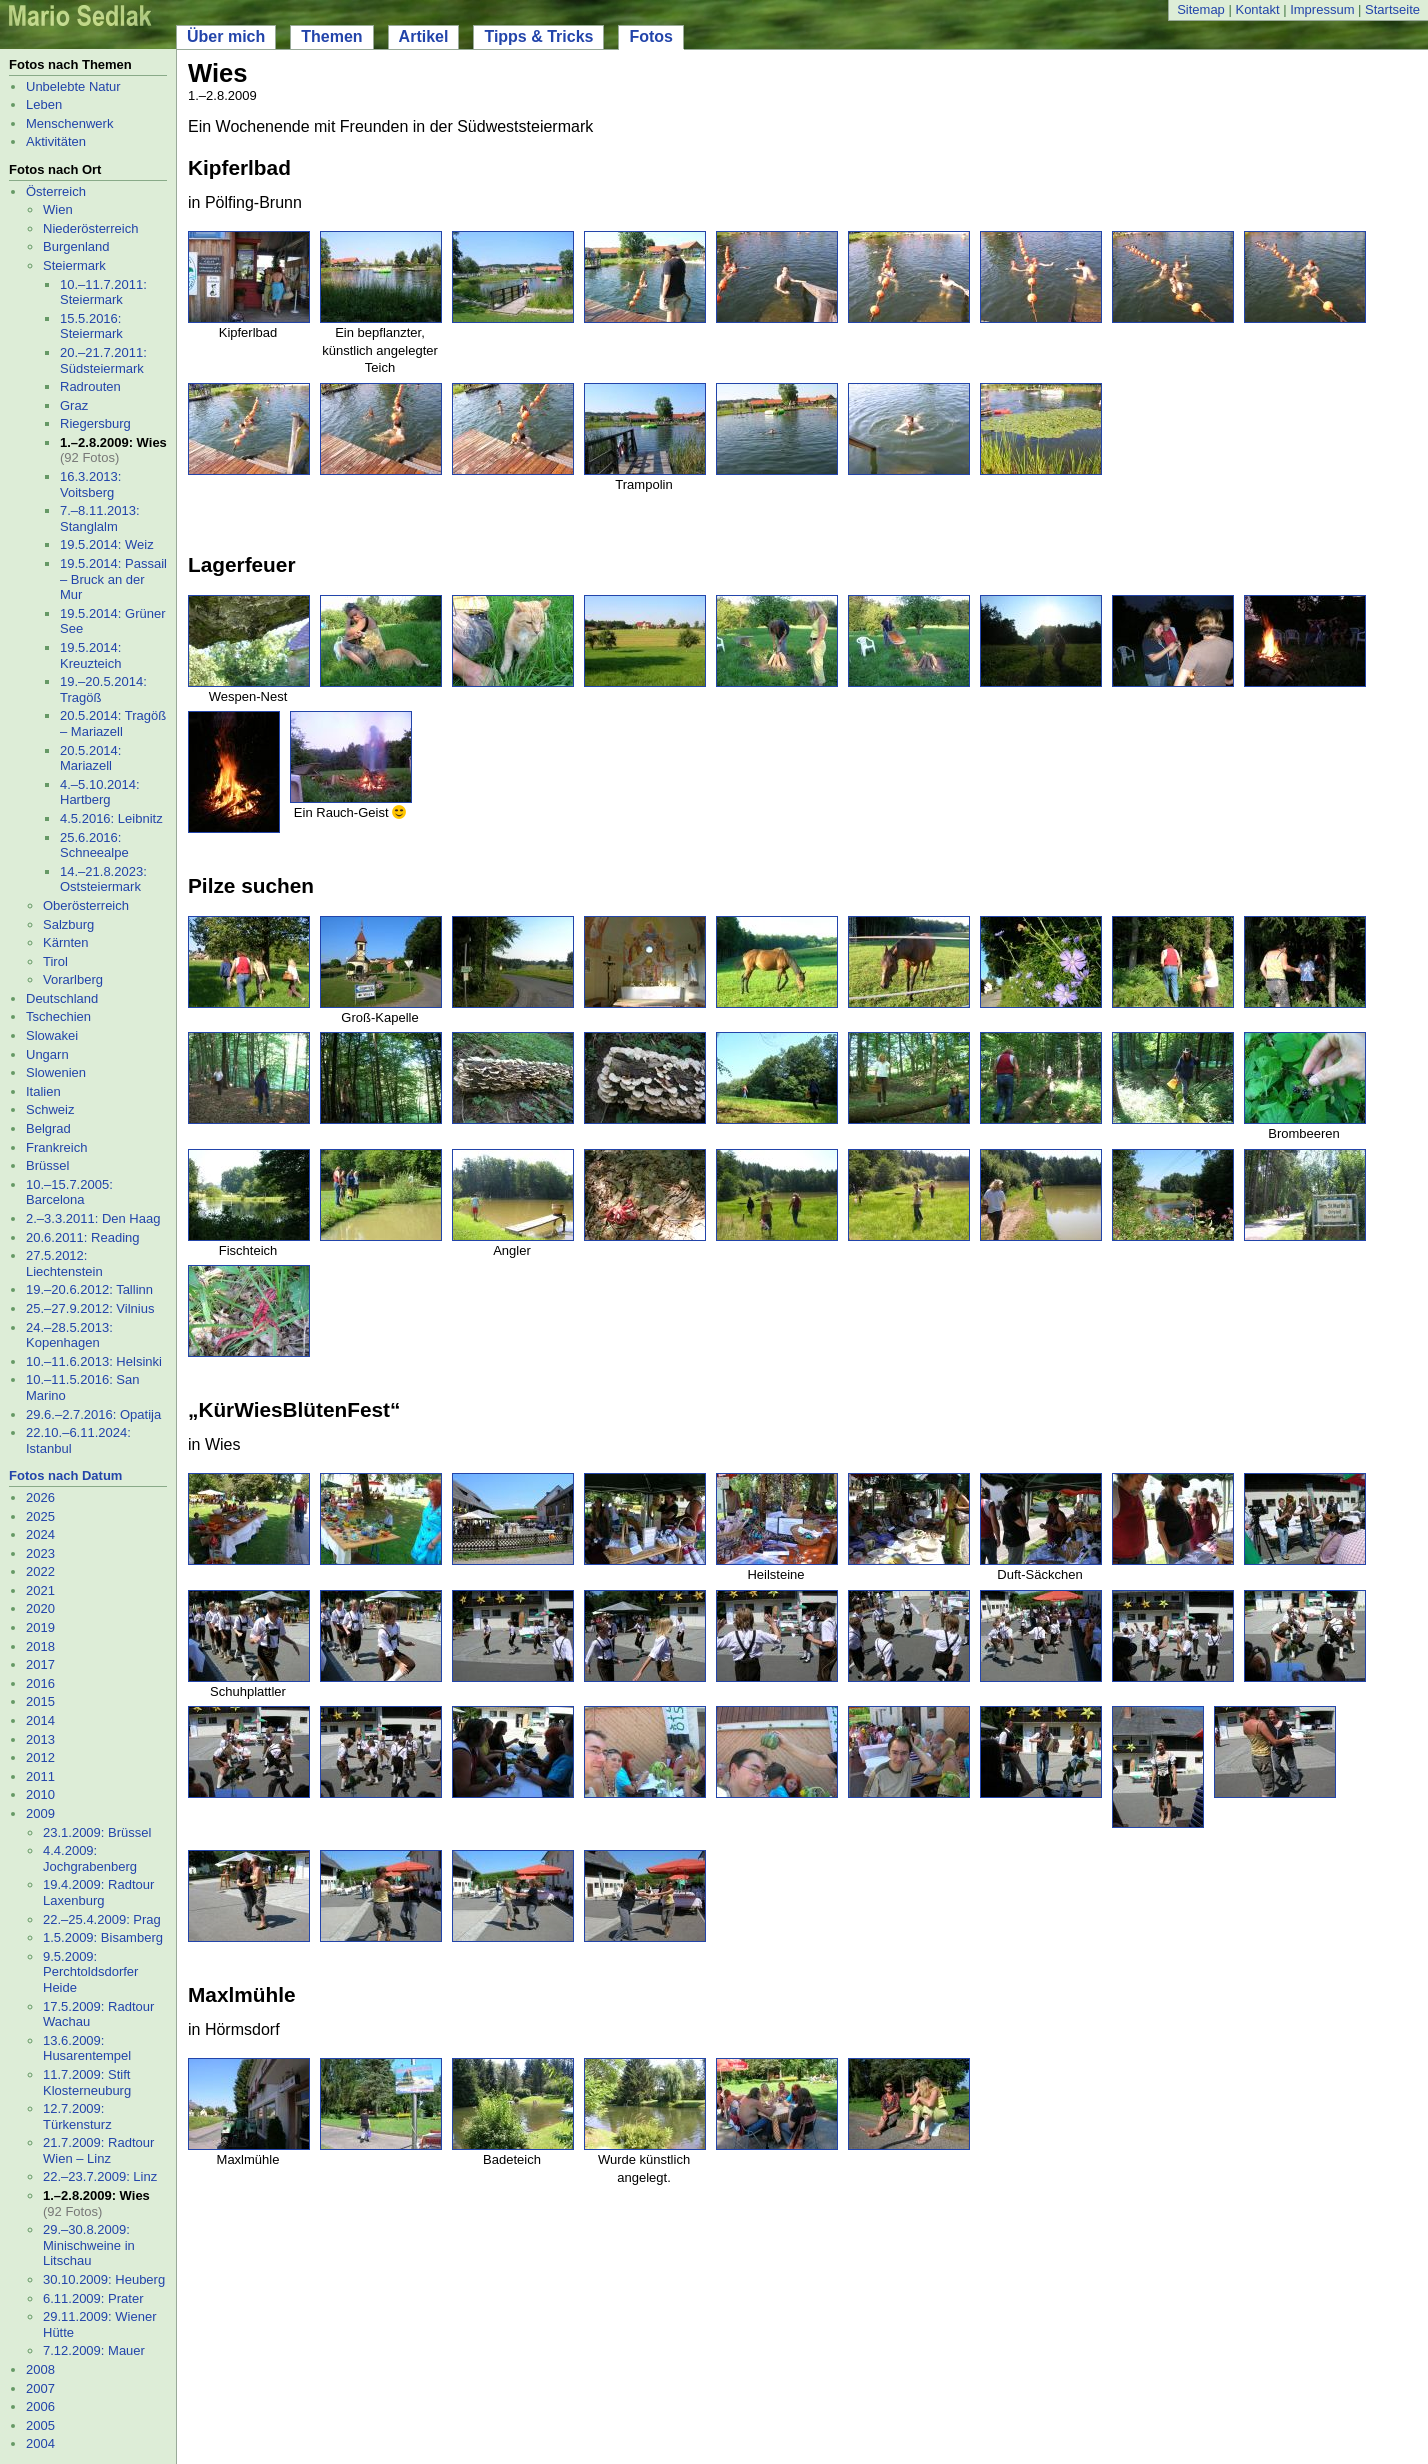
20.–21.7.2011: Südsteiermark (103, 360)
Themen (331, 36)
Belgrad (48, 1128)
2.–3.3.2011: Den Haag (93, 1218)
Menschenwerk (69, 123)
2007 (40, 2388)
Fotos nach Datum (65, 1475)
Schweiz (50, 1109)
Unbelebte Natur (73, 86)
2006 (40, 2406)
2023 (40, 1553)
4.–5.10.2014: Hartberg (100, 792)
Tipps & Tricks (538, 36)
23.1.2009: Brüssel (97, 1832)
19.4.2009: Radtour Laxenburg (98, 1892)
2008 (40, 2369)
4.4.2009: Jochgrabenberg (90, 1858)
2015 (40, 1701)
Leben (44, 104)
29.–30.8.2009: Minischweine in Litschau (89, 2245)
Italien (43, 1091)
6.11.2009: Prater (93, 2298)
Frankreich (56, 1147)
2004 (40, 2443)
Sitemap (1201, 9)
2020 (40, 1608)
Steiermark (74, 265)
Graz (74, 405)
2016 (40, 1683)
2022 (40, 1571)
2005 (40, 2425)
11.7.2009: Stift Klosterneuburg (87, 2082)
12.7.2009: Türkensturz (77, 2116)
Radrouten (90, 386)
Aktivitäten (56, 141)
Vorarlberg (73, 979)
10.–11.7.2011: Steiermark (103, 292)
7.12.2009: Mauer (94, 2350)
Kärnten (66, 942)
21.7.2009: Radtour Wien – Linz (98, 2150)
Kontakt (1257, 9)
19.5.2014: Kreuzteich (90, 655)
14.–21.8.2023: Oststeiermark (103, 879)
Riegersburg (95, 423)
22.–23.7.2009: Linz (100, 2176)
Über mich (226, 36)
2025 (40, 1516)
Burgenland (76, 246)
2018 (40, 1646)
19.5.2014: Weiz (107, 544)
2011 (40, 1776)
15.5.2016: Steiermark (91, 326)
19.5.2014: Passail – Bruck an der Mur (113, 579)
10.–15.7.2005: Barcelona (69, 1192)
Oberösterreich (86, 905)
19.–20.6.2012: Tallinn (89, 1289)
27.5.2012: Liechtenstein (64, 1263)
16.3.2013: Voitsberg (90, 484)
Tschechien (58, 1016)
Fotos (651, 36)
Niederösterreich (90, 228)
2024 (40, 1534)
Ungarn (47, 1054)
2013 (40, 1739)
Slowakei (52, 1035)
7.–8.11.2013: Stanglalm (100, 518)
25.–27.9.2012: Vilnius (90, 1308)
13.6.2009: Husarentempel (87, 2048)
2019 (40, 1627)
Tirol (55, 961)
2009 (40, 1813)
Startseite (1392, 9)
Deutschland (62, 998)
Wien (58, 209)
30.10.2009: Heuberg (104, 2279)
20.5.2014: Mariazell (90, 758)
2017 (40, 1664)
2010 (40, 1794)
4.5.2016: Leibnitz (111, 818)
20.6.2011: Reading (82, 1237)
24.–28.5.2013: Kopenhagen (69, 1335)
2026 (40, 1497)
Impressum (1322, 9)
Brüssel (47, 1165)
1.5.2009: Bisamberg (103, 1937)
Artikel (424, 36)
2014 (40, 1720)
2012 (40, 1757)
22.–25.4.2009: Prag (102, 1919)
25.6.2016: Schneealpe (94, 845)
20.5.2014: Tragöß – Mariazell (113, 723)
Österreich (56, 191)
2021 (40, 1590)
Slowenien (56, 1072)
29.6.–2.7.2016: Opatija (93, 1414)
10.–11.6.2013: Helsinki (94, 1361)
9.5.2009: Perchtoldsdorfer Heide (90, 1972)
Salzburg (68, 924)
